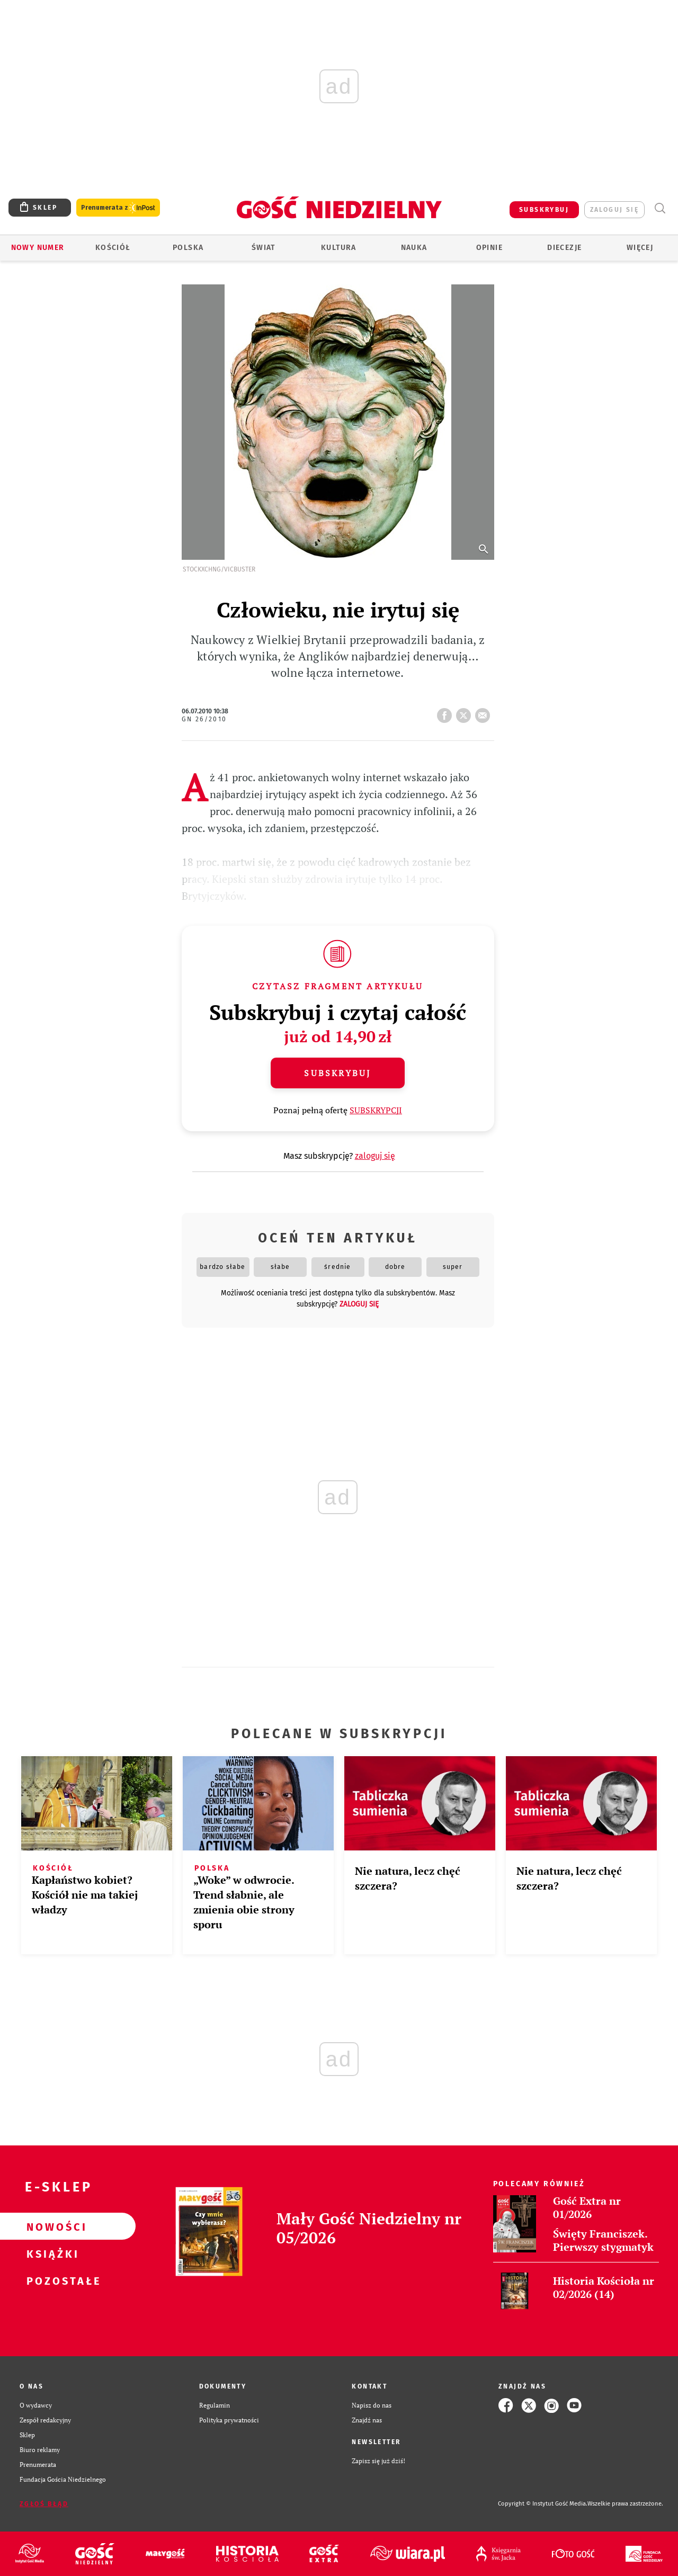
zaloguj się (614, 209)
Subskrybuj (337, 1073)
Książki (50, 2253)
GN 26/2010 (204, 719)
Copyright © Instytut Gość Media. (542, 2503)
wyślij (484, 712)
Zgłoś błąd (44, 2504)
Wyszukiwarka (660, 208)
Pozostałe (50, 2280)
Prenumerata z (118, 208)
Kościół (113, 247)
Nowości (50, 2226)
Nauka (414, 247)
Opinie (489, 247)
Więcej (640, 247)
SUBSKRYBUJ (544, 209)
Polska (188, 247)
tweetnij (465, 712)
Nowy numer (38, 247)
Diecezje (564, 247)
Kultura (338, 247)
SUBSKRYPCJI (376, 1110)
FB (446, 712)
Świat (263, 247)
